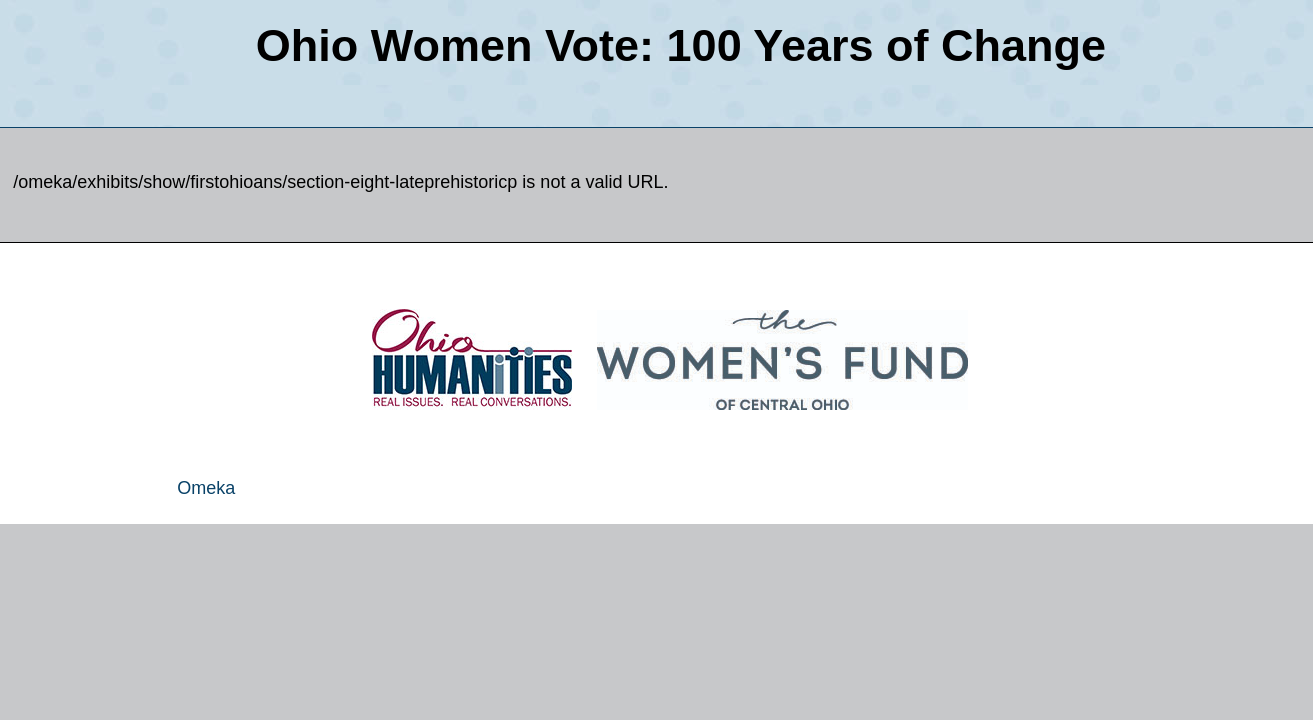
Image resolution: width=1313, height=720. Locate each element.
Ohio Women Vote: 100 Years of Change (681, 45)
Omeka (206, 488)
